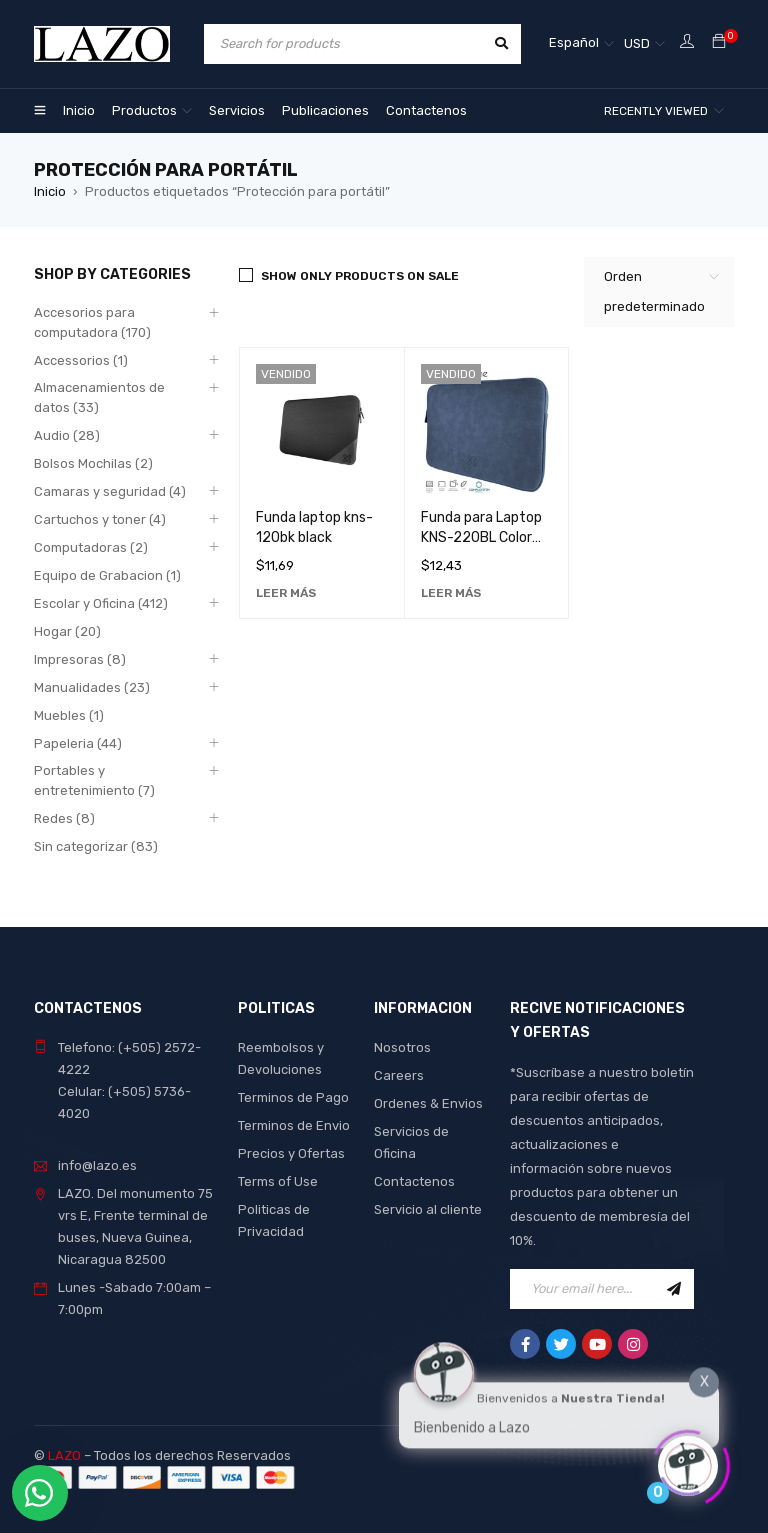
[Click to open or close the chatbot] (688, 1460)
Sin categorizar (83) (96, 846)
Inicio (50, 191)
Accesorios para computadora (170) (92, 322)
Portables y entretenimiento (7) (94, 780)
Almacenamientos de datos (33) (99, 397)
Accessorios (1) (81, 360)
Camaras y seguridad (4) (110, 491)
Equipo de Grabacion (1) (107, 575)
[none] (581, 44)
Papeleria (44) (78, 743)
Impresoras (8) (80, 659)
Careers (399, 1075)
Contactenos (414, 1181)
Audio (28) (67, 435)
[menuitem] (581, 44)
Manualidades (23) (92, 687)
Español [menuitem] (574, 42)
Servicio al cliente (428, 1209)
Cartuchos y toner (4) (100, 519)
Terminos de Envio (294, 1125)
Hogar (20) (67, 631)
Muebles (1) (69, 715)
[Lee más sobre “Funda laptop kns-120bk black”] (286, 593)
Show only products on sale (360, 276)
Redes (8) (64, 818)
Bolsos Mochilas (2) (93, 463)
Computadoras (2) (91, 547)
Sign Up (674, 1289)
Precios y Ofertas (291, 1153)
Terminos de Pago (293, 1097)
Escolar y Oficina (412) (101, 603)
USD (637, 43)
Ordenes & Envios (428, 1103)
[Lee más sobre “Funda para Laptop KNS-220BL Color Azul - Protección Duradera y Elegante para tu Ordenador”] (451, 593)
